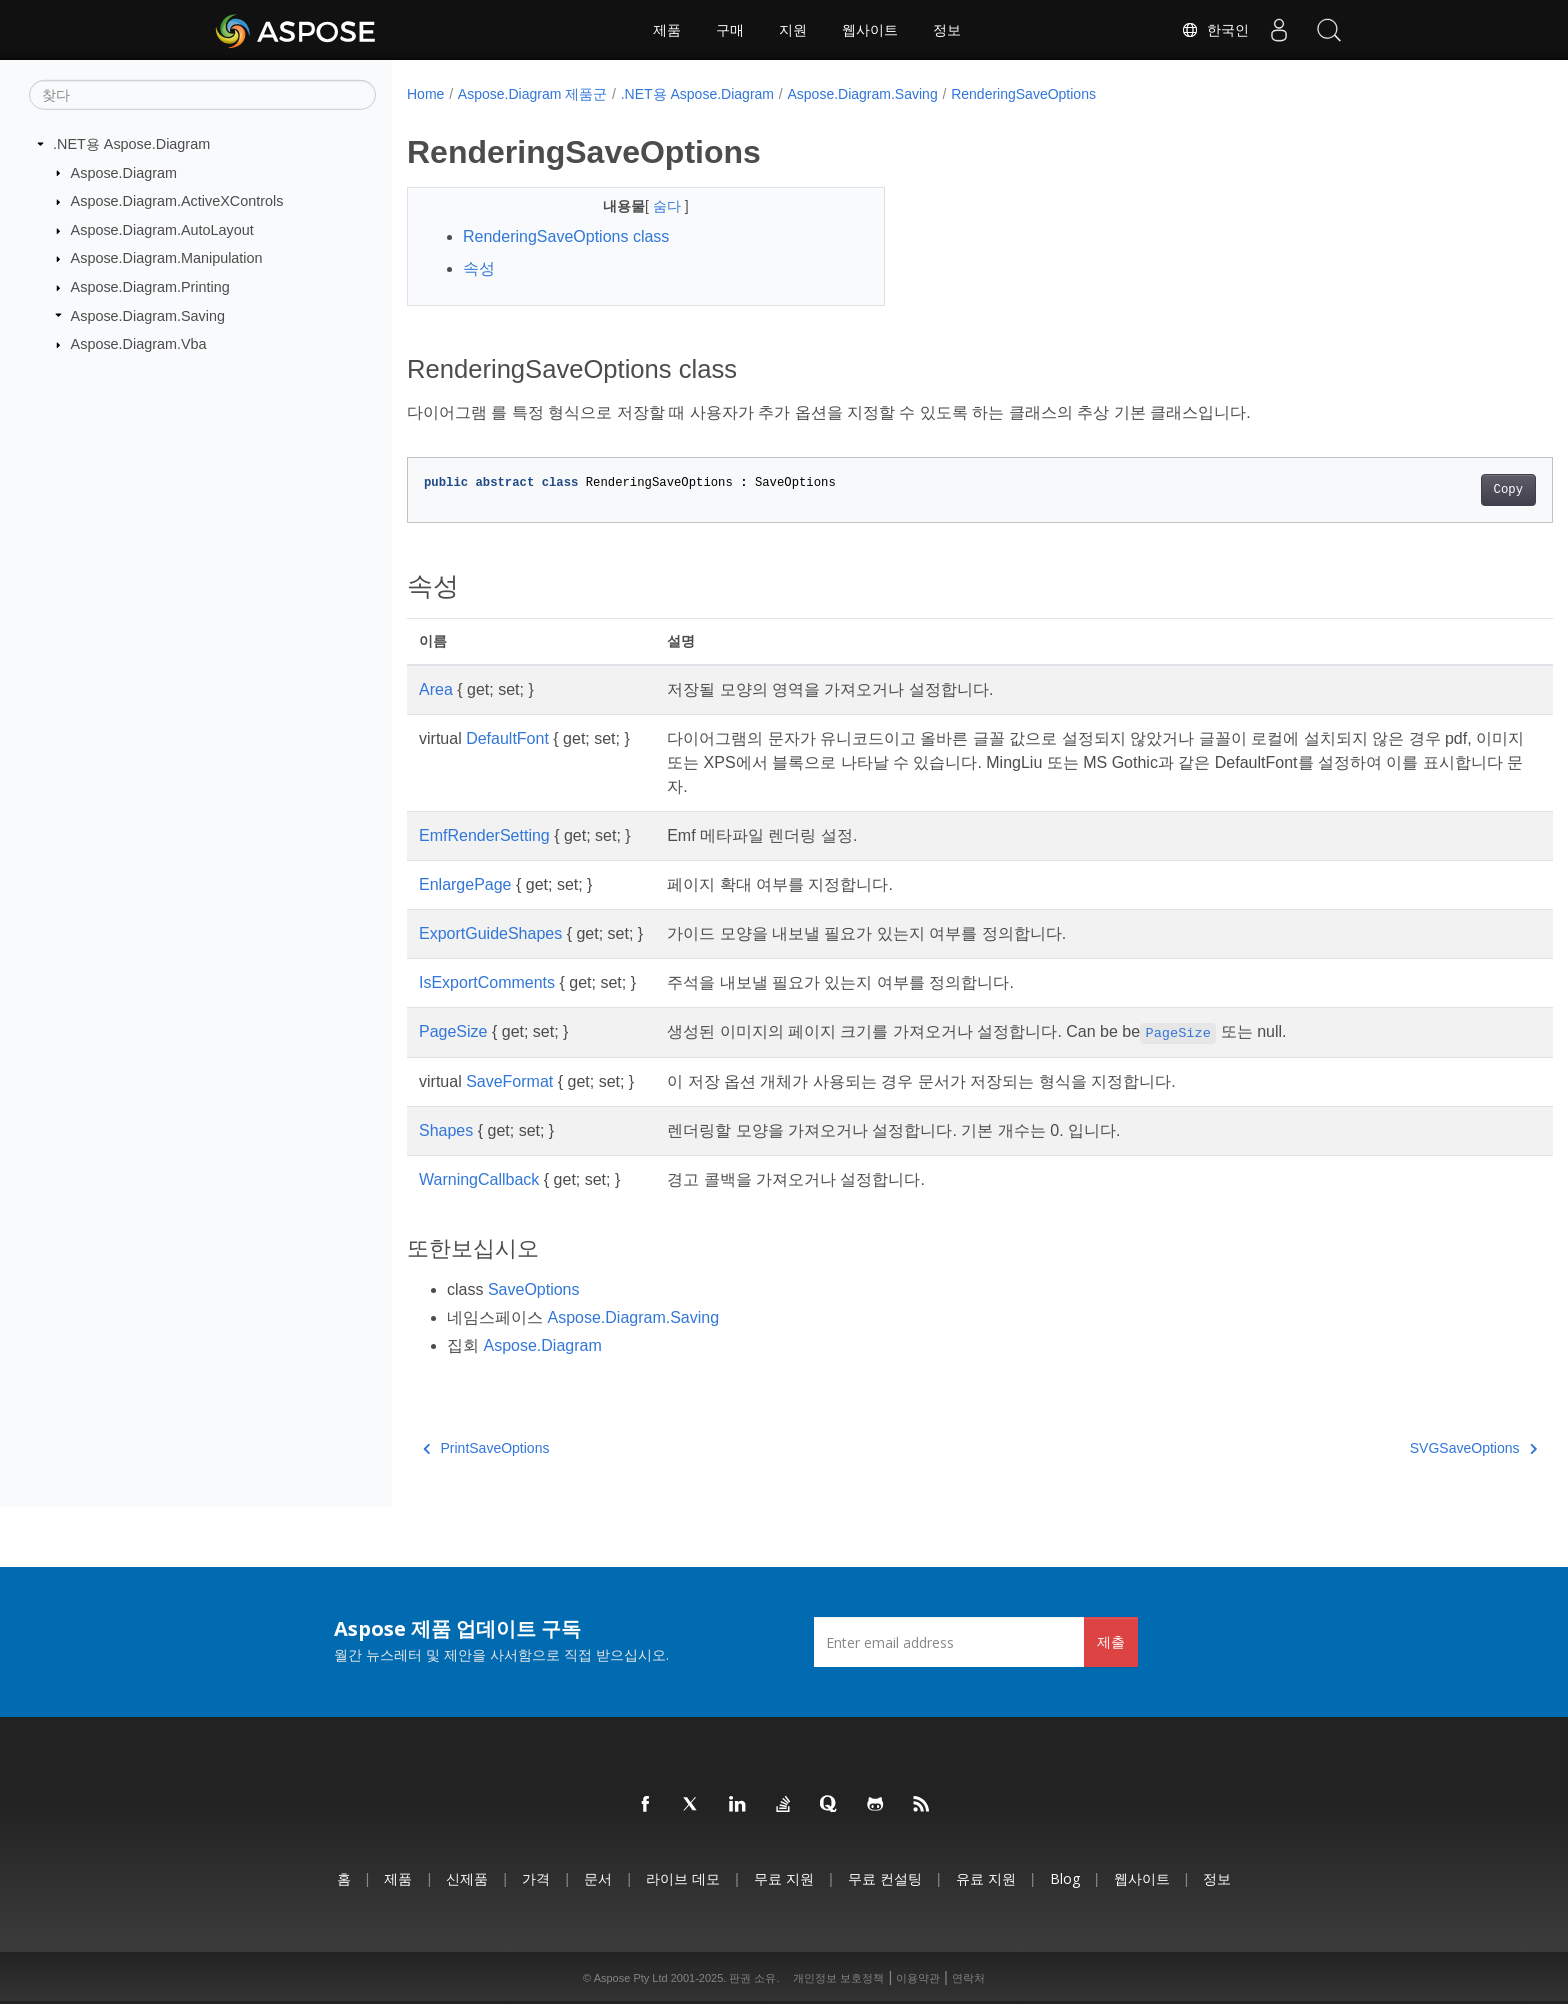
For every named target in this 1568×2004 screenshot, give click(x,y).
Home (425, 94)
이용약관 (918, 1978)
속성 (479, 268)
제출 (1111, 1641)
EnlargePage (465, 884)
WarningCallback (479, 1179)
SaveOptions (534, 1289)
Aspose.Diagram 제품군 (532, 94)
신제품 (467, 1878)
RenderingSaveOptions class (566, 236)
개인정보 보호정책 (838, 1978)
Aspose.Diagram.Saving (148, 315)
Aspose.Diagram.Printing (150, 287)
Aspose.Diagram (124, 172)
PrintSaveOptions (486, 1448)
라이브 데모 (683, 1878)
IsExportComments (487, 982)
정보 (947, 30)
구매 (730, 30)
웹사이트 (870, 30)
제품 (667, 30)
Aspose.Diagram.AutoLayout (162, 230)
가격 (536, 1878)
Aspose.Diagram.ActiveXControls (177, 201)
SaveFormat (509, 1081)
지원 (793, 30)
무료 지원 (784, 1878)
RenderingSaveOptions (1023, 94)
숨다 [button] (652, 206)
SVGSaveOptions (1394, 1448)
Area (436, 689)
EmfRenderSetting (484, 835)
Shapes (446, 1130)
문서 (598, 1878)
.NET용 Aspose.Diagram (131, 144)
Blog (1065, 1878)
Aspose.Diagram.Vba (139, 344)
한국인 (1215, 30)
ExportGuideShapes (490, 933)
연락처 (968, 1978)
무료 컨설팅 (885, 1878)
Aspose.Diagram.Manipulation (167, 258)
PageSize (453, 1031)
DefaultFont (507, 738)
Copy (1429, 490)
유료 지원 (986, 1878)
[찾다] (202, 95)
